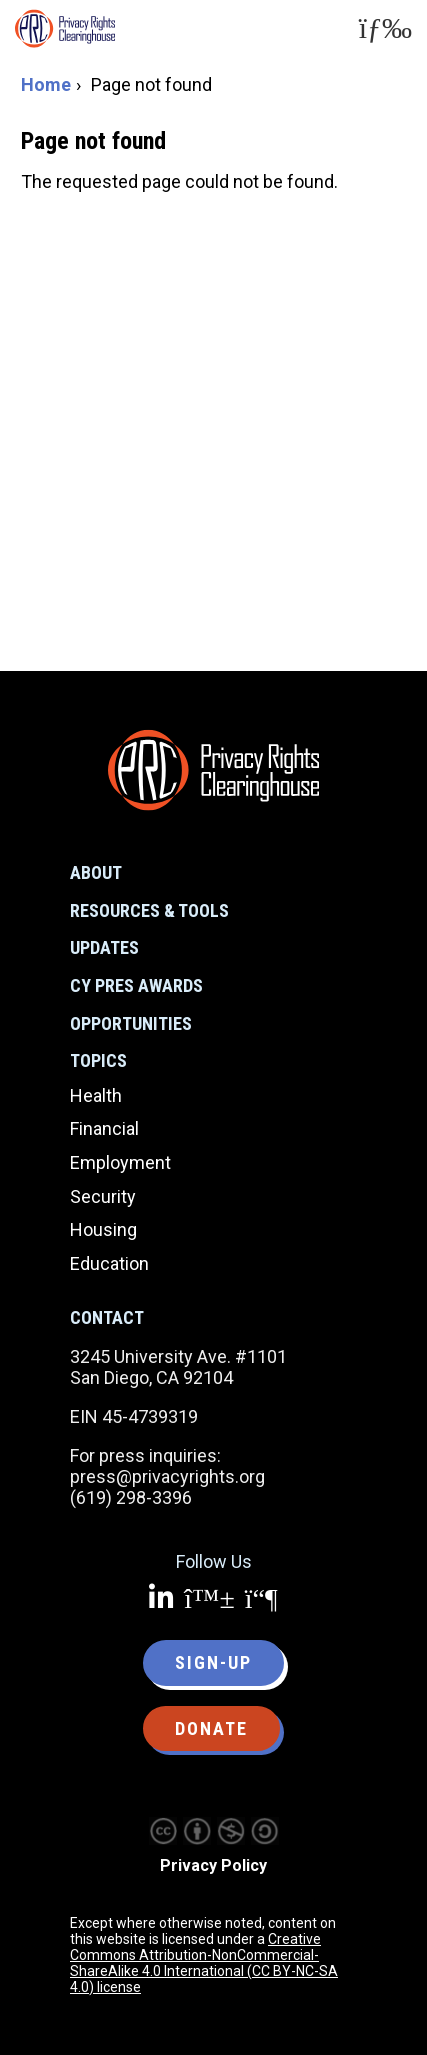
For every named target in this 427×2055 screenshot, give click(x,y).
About (96, 872)
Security (103, 1196)
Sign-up (213, 1662)
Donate (211, 1728)
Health (96, 1095)
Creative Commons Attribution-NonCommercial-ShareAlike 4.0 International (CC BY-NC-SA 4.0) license (204, 1963)
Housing (103, 1229)
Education (109, 1263)
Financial (104, 1128)
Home (46, 84)
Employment (120, 1162)
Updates (104, 947)
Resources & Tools (149, 910)
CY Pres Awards (136, 985)
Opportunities (131, 1023)
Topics (98, 1060)
